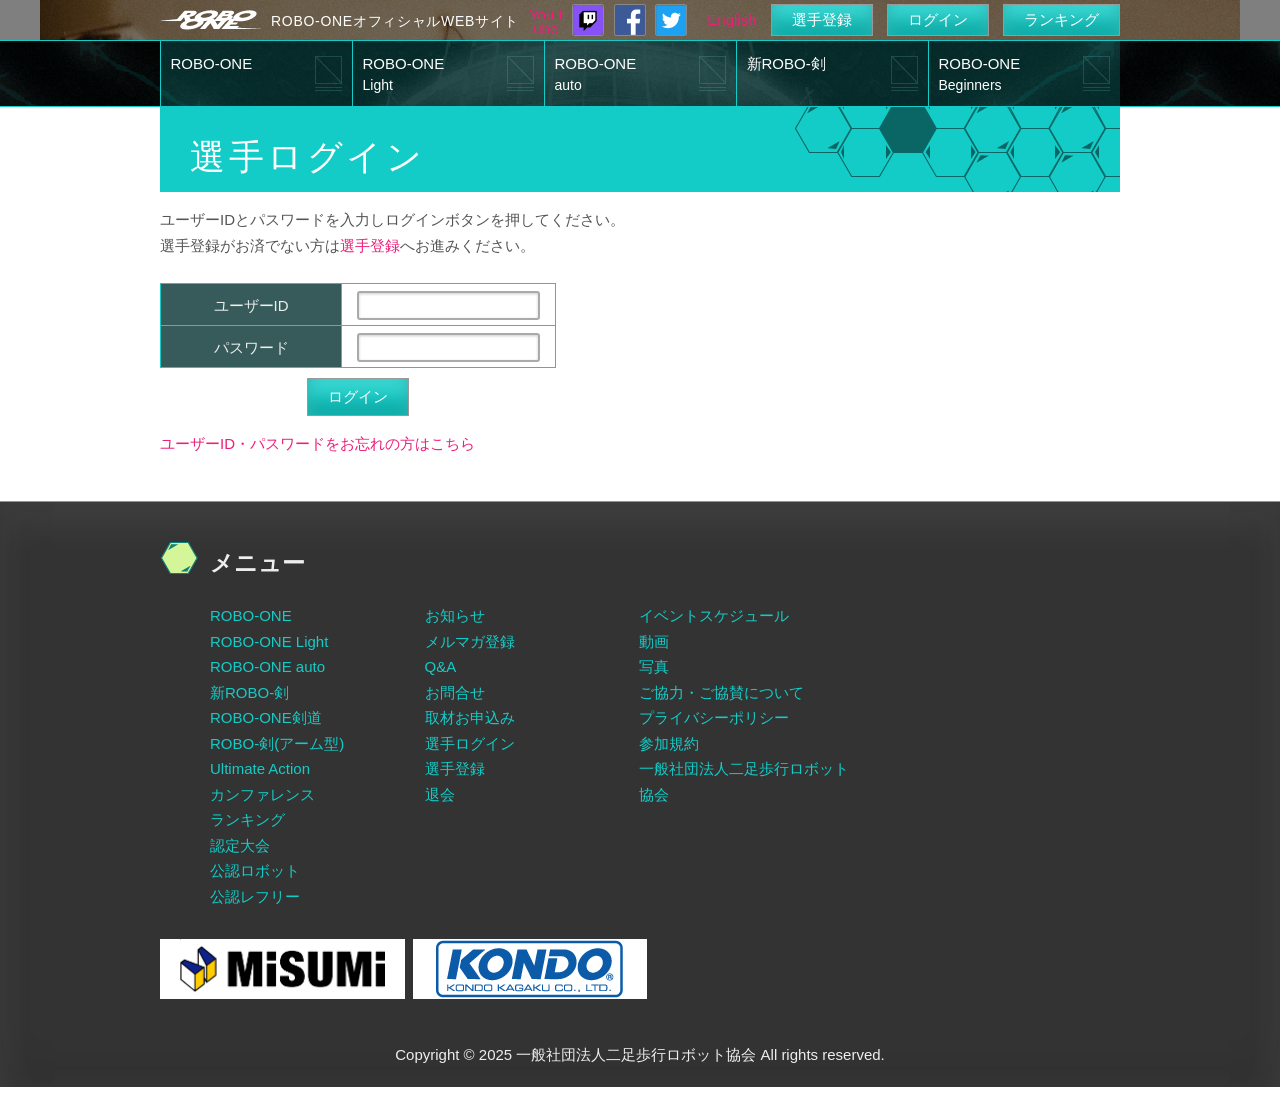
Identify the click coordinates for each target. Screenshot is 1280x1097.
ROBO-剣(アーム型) (277, 743)
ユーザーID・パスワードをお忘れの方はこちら (317, 443)
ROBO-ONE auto (267, 666)
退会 (440, 794)
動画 (654, 641)
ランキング (1061, 19)
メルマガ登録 (470, 641)
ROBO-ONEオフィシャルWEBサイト (395, 21)
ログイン (938, 19)
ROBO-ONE (212, 63)
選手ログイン (470, 743)
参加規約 (669, 743)
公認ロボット (255, 870)
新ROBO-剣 (786, 63)
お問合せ (455, 692)
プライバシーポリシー (714, 717)
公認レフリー (255, 896)
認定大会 (240, 845)
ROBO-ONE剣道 (266, 717)
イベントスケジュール (714, 615)
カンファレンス (262, 794)
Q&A (441, 666)
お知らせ (455, 615)
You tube (546, 22)
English (731, 19)
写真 (654, 666)
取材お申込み (470, 717)
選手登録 (822, 19)
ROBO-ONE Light (269, 641)
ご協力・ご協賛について (721, 692)
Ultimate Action (260, 768)
